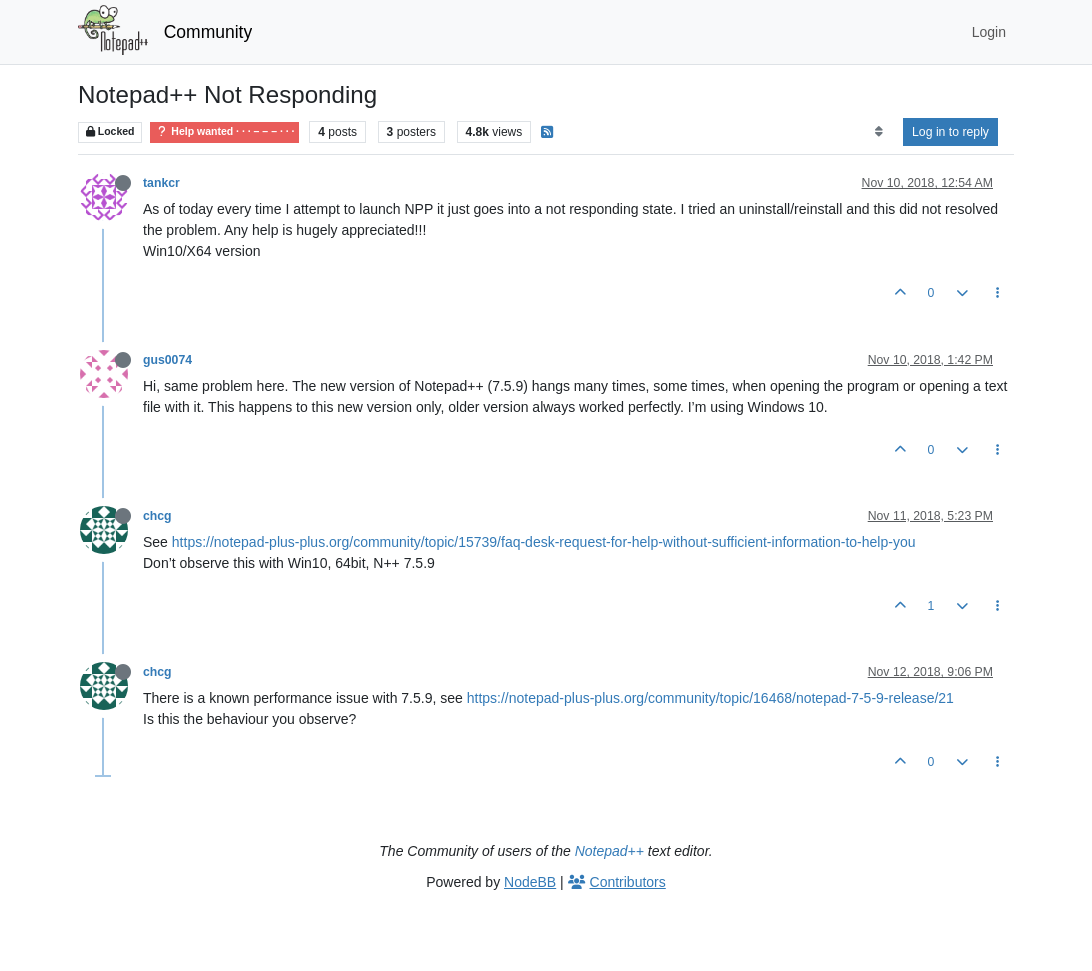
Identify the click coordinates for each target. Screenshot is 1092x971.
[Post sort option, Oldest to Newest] (878, 132)
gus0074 (167, 360)
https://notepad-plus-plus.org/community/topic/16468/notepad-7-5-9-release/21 (710, 698)
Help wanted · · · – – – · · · (224, 131)
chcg (157, 516)
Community (208, 32)
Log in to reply (950, 132)
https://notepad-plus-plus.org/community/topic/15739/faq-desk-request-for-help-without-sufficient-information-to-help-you (544, 542)
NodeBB (530, 882)
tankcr (161, 183)
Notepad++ (609, 851)
